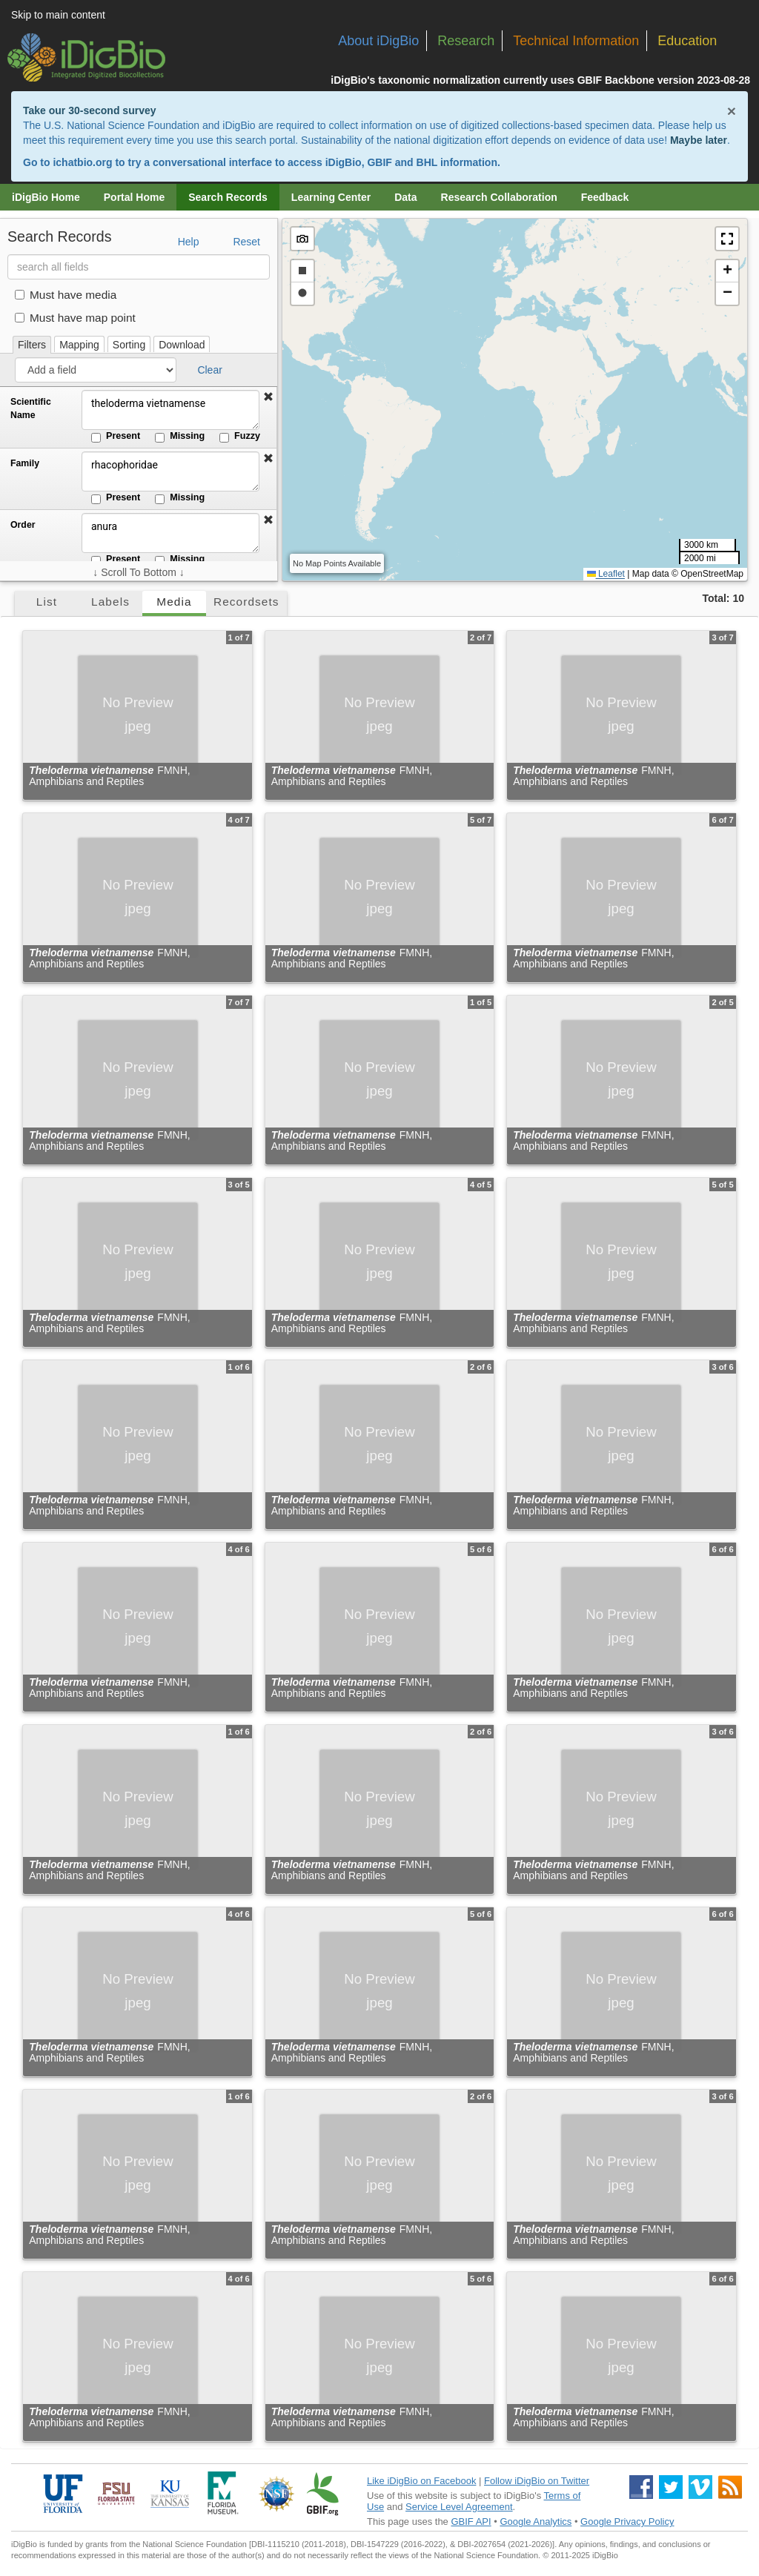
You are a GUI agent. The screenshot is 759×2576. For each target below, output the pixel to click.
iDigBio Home (46, 197)
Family (24, 463)
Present (115, 437)
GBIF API (471, 2521)
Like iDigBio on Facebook (421, 2480)
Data (405, 197)
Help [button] (188, 242)
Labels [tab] (110, 601)
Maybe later (698, 140)
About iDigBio (378, 40)
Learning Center (331, 197)
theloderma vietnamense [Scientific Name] (170, 410)
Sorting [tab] (129, 345)
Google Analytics (535, 2521)
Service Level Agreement (459, 2506)
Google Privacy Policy (627, 2521)
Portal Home (134, 197)
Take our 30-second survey (89, 110)
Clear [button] (209, 370)
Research (465, 40)
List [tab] (46, 601)
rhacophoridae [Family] (170, 471)
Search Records (228, 197)
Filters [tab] (32, 345)
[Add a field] (95, 370)
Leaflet (606, 574)
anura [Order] (170, 533)
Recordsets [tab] (246, 601)
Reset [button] (246, 242)
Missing (180, 437)
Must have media (65, 294)
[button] (268, 397)
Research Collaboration (499, 197)
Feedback (605, 197)
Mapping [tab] (79, 345)
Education (687, 40)
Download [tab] (182, 345)
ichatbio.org (82, 162)
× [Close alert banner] (731, 111)
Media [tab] (173, 601)
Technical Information (576, 40)
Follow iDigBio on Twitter (536, 2480)
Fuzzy (239, 437)
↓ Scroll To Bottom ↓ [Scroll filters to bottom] (138, 572)
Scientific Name (30, 408)
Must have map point (75, 317)
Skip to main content (58, 15)
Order (23, 525)
